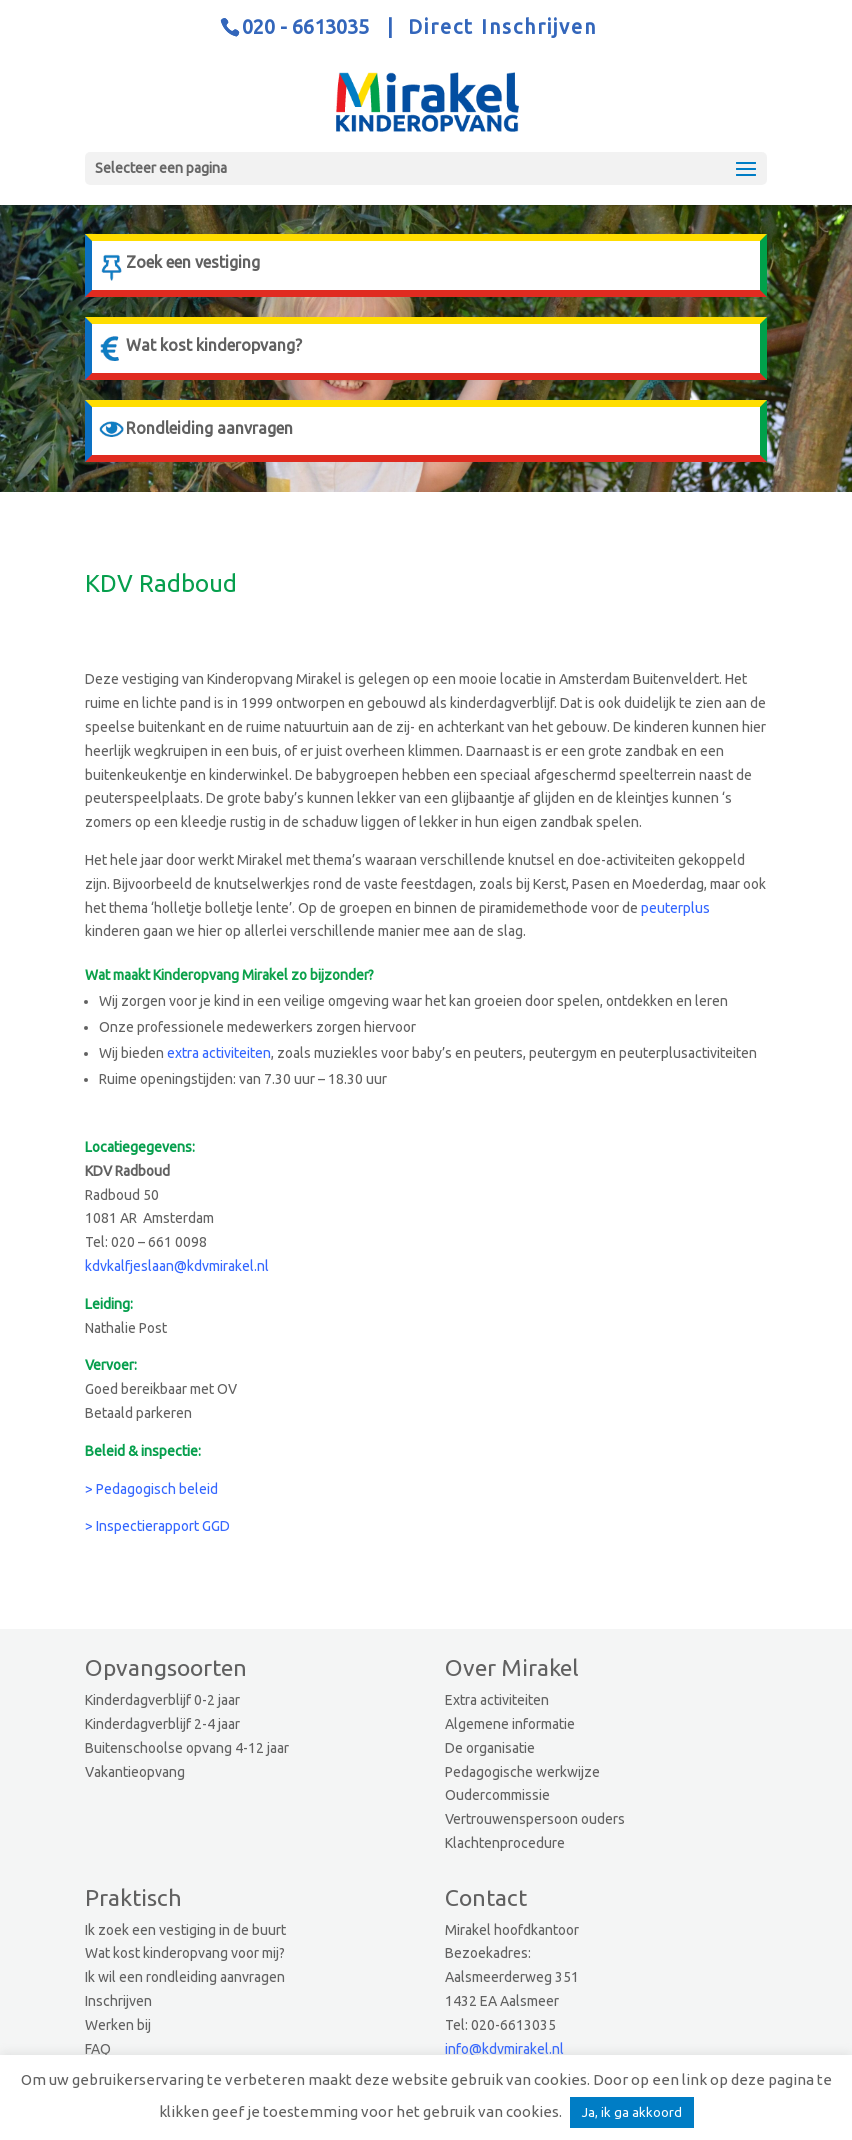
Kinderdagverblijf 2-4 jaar (162, 1724)
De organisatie (490, 1748)
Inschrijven (118, 2001)
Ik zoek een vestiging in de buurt (185, 1930)
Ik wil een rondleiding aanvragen (185, 1977)
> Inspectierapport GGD (157, 1526)
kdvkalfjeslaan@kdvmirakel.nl (177, 1266)
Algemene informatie (510, 1724)
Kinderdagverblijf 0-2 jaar (162, 1700)
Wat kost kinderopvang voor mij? (185, 1953)
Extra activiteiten (497, 1700)
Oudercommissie (497, 1795)
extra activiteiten (219, 1053)
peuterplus (675, 908)
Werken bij (118, 2025)
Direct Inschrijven (502, 26)
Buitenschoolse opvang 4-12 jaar (187, 1748)
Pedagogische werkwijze (522, 1772)
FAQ (98, 2049)
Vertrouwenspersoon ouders (535, 1819)
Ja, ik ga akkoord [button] (632, 2112)
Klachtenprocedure (505, 1843)
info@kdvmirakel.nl (504, 2049)
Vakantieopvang (135, 1772)
